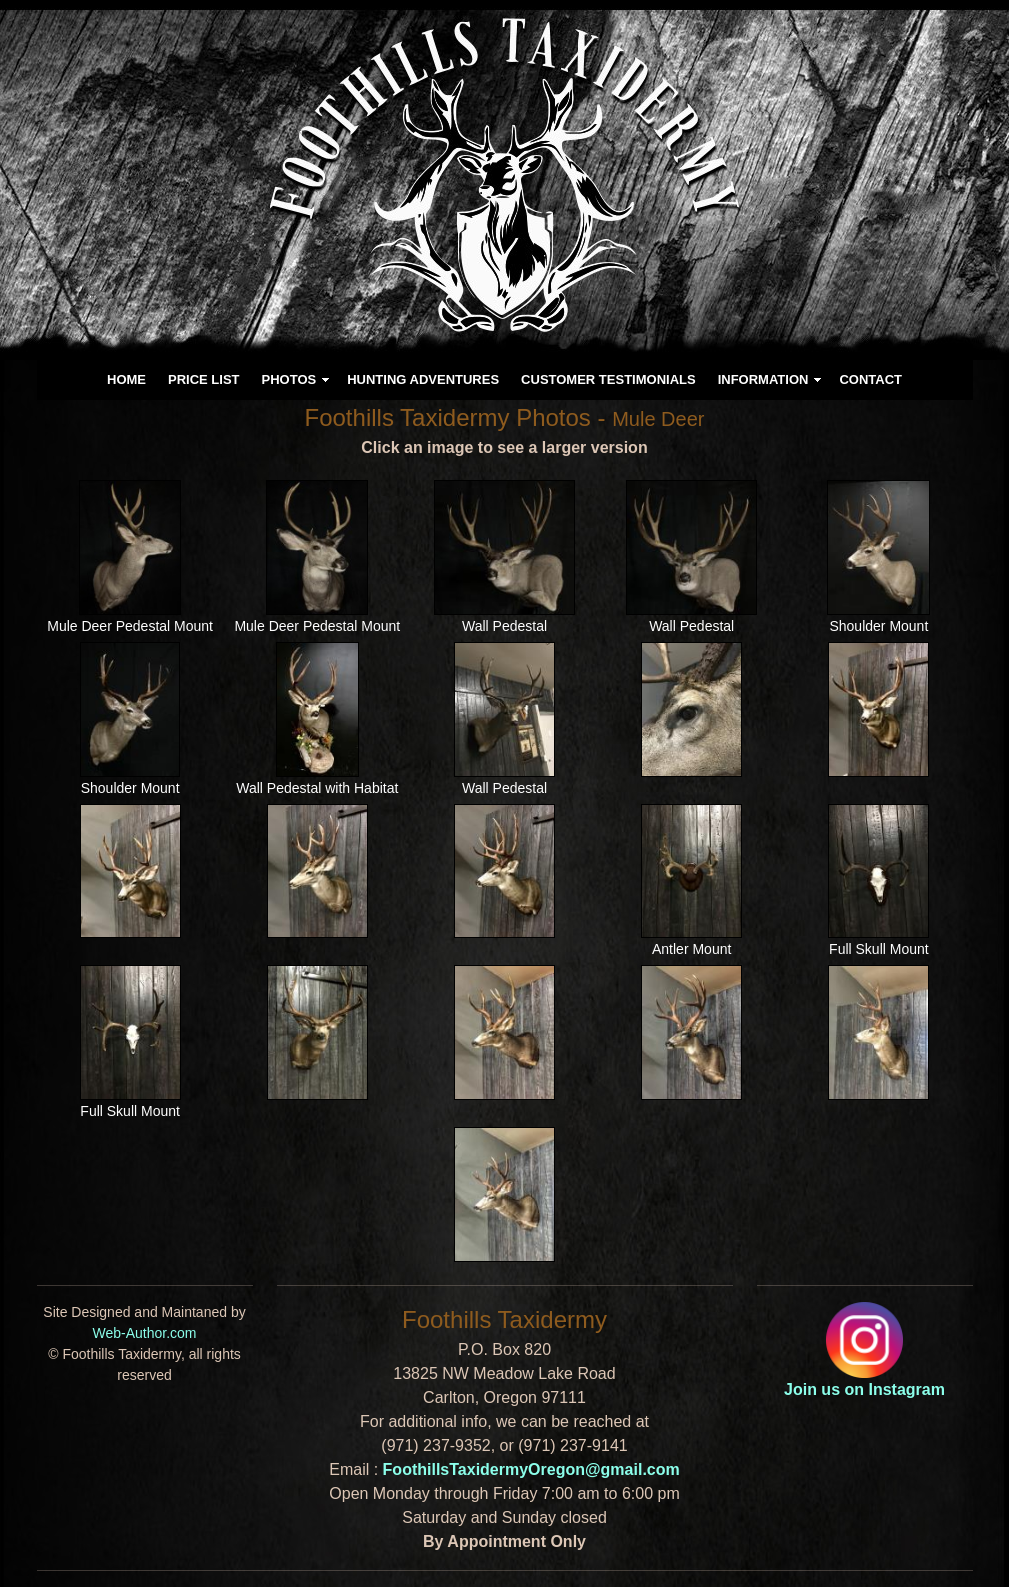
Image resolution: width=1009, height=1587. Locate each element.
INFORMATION (763, 379)
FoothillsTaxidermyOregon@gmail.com (531, 1469)
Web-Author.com (144, 1333)
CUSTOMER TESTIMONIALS (608, 379)
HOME (126, 379)
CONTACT (870, 379)
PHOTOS (289, 379)
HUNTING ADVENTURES (423, 379)
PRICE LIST (204, 379)
